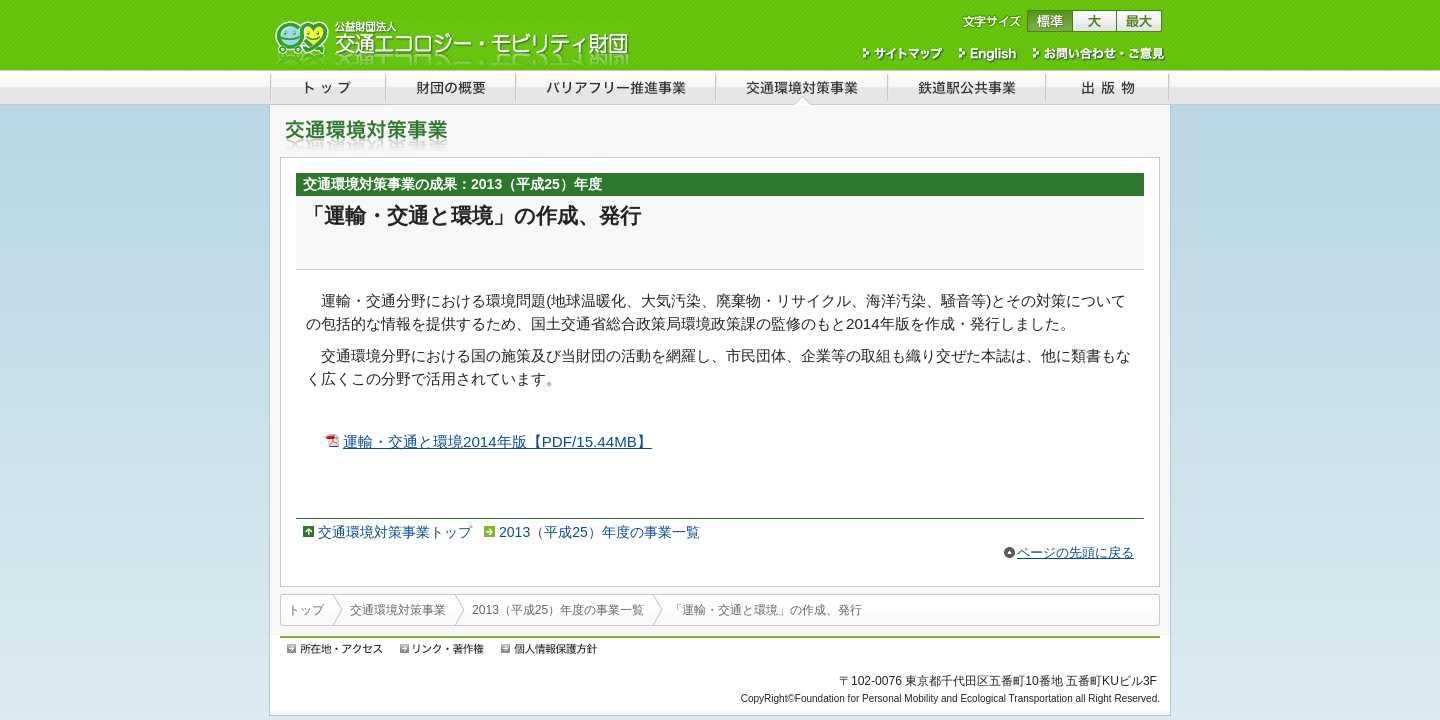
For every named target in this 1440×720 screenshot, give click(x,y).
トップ (306, 610)
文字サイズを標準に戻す (1049, 21)
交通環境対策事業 (398, 610)
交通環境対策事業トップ (395, 532)
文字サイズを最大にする (1139, 21)
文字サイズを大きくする (1094, 21)
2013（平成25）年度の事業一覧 (599, 532)
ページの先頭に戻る (1075, 552)
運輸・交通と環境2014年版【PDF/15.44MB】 (497, 441)
